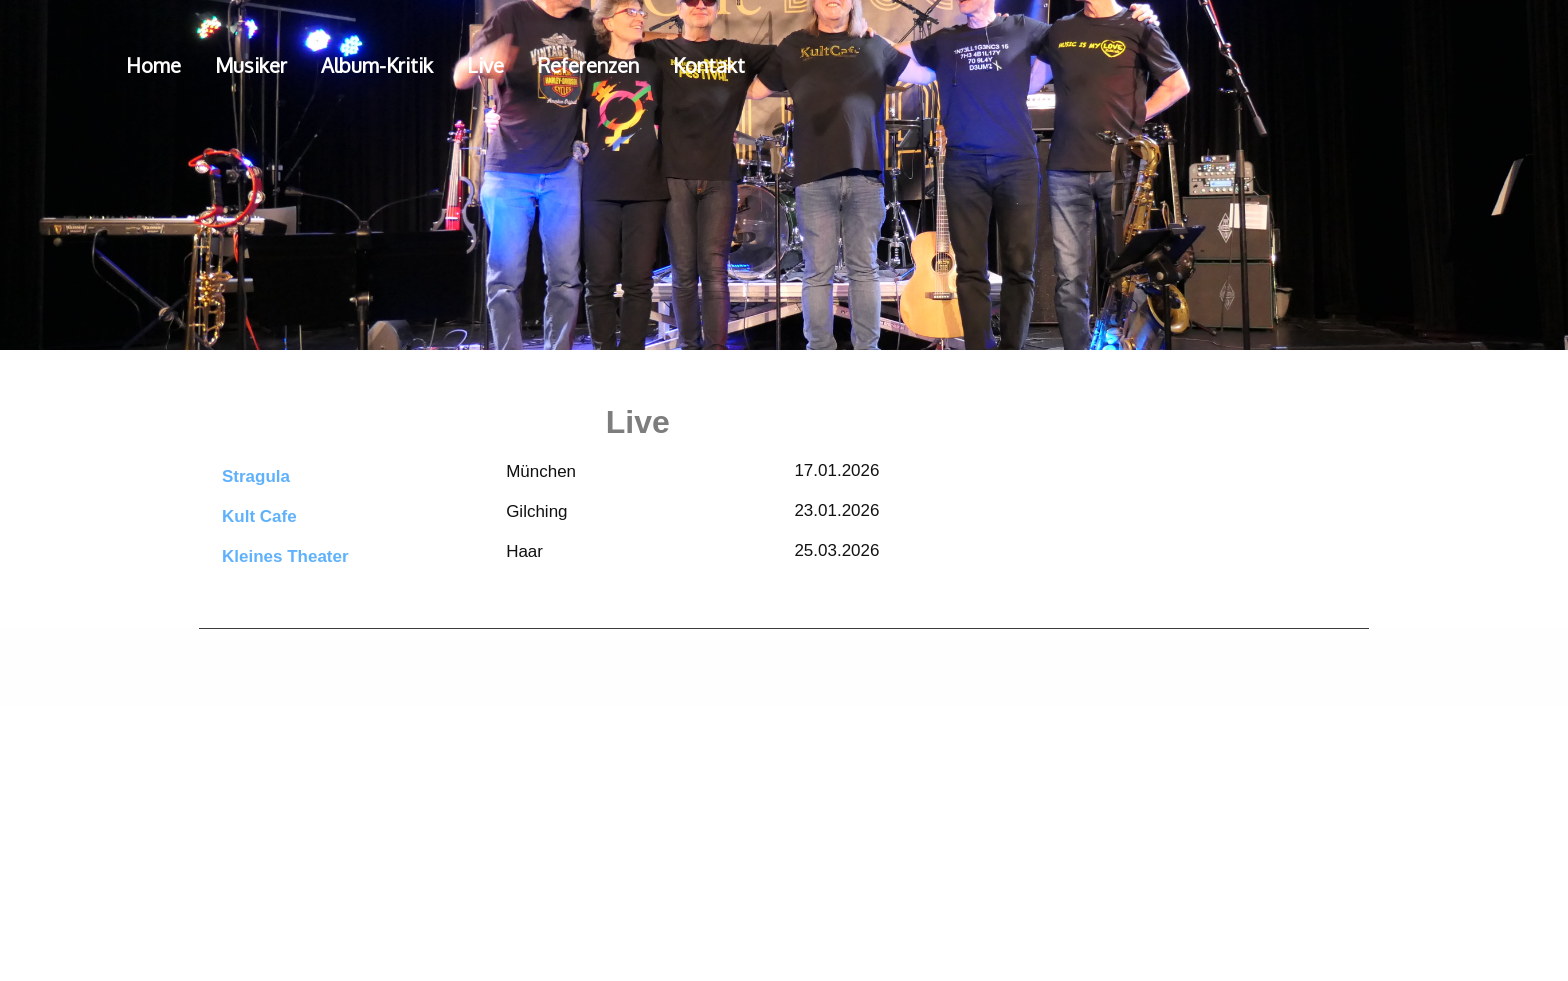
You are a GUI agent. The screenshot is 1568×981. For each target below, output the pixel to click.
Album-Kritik (377, 65)
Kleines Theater (285, 556)
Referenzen (588, 65)
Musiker (251, 65)
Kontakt (709, 65)
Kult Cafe (259, 516)
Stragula (256, 476)
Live (485, 65)
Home (153, 65)
